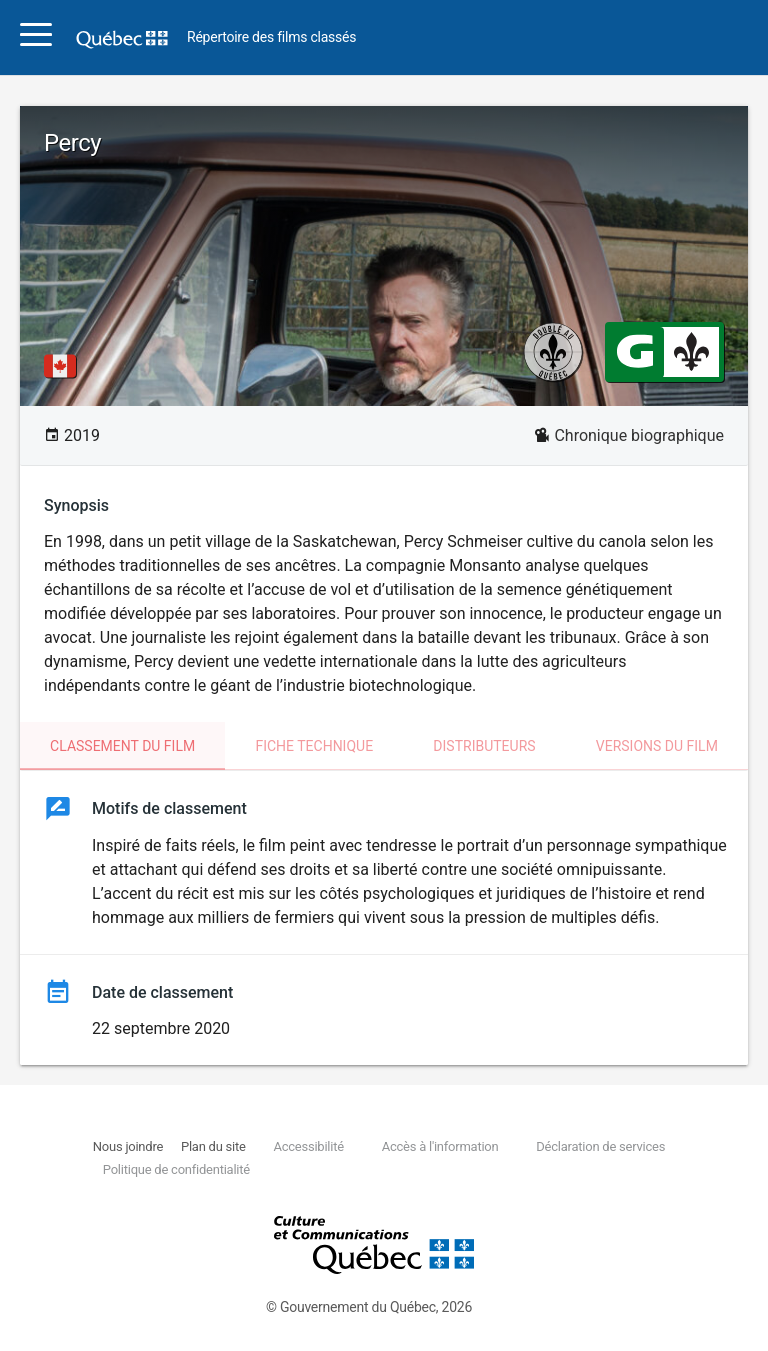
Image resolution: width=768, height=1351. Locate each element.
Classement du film (122, 746)
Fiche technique (314, 746)
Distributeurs (484, 746)
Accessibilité (308, 1146)
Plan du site (213, 1146)
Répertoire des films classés (271, 37)
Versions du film (657, 746)
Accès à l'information (440, 1146)
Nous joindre (128, 1146)
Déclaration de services (600, 1146)
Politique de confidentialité (176, 1169)
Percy (72, 143)
